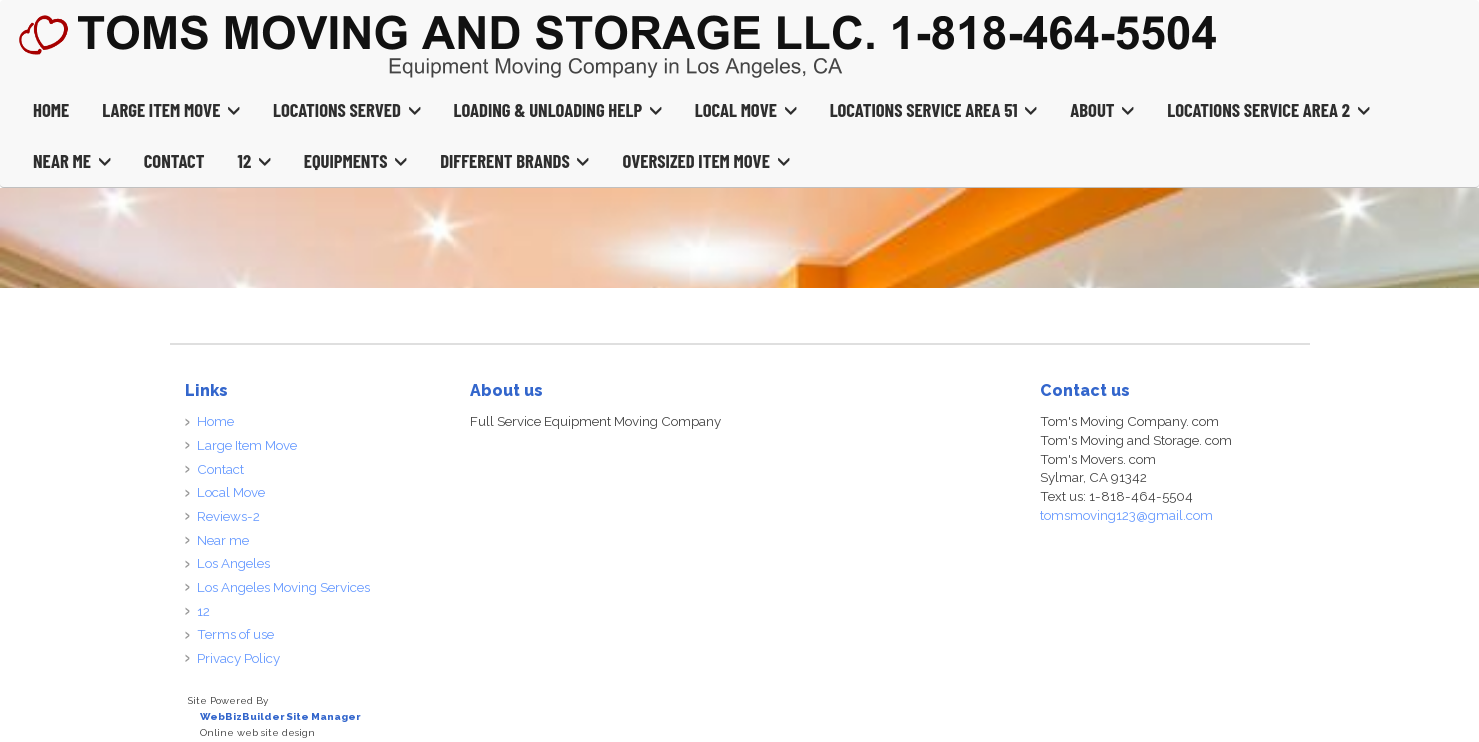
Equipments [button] (355, 160)
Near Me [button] (72, 160)
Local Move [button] (746, 109)
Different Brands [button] (514, 160)
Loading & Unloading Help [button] (558, 109)
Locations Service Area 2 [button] (1268, 109)
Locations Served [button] (347, 109)
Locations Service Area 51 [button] (934, 109)
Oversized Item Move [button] (705, 160)
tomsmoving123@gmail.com (1126, 515)
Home (51, 109)
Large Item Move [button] (171, 109)
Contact (174, 160)
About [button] (1102, 109)
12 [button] (254, 160)
